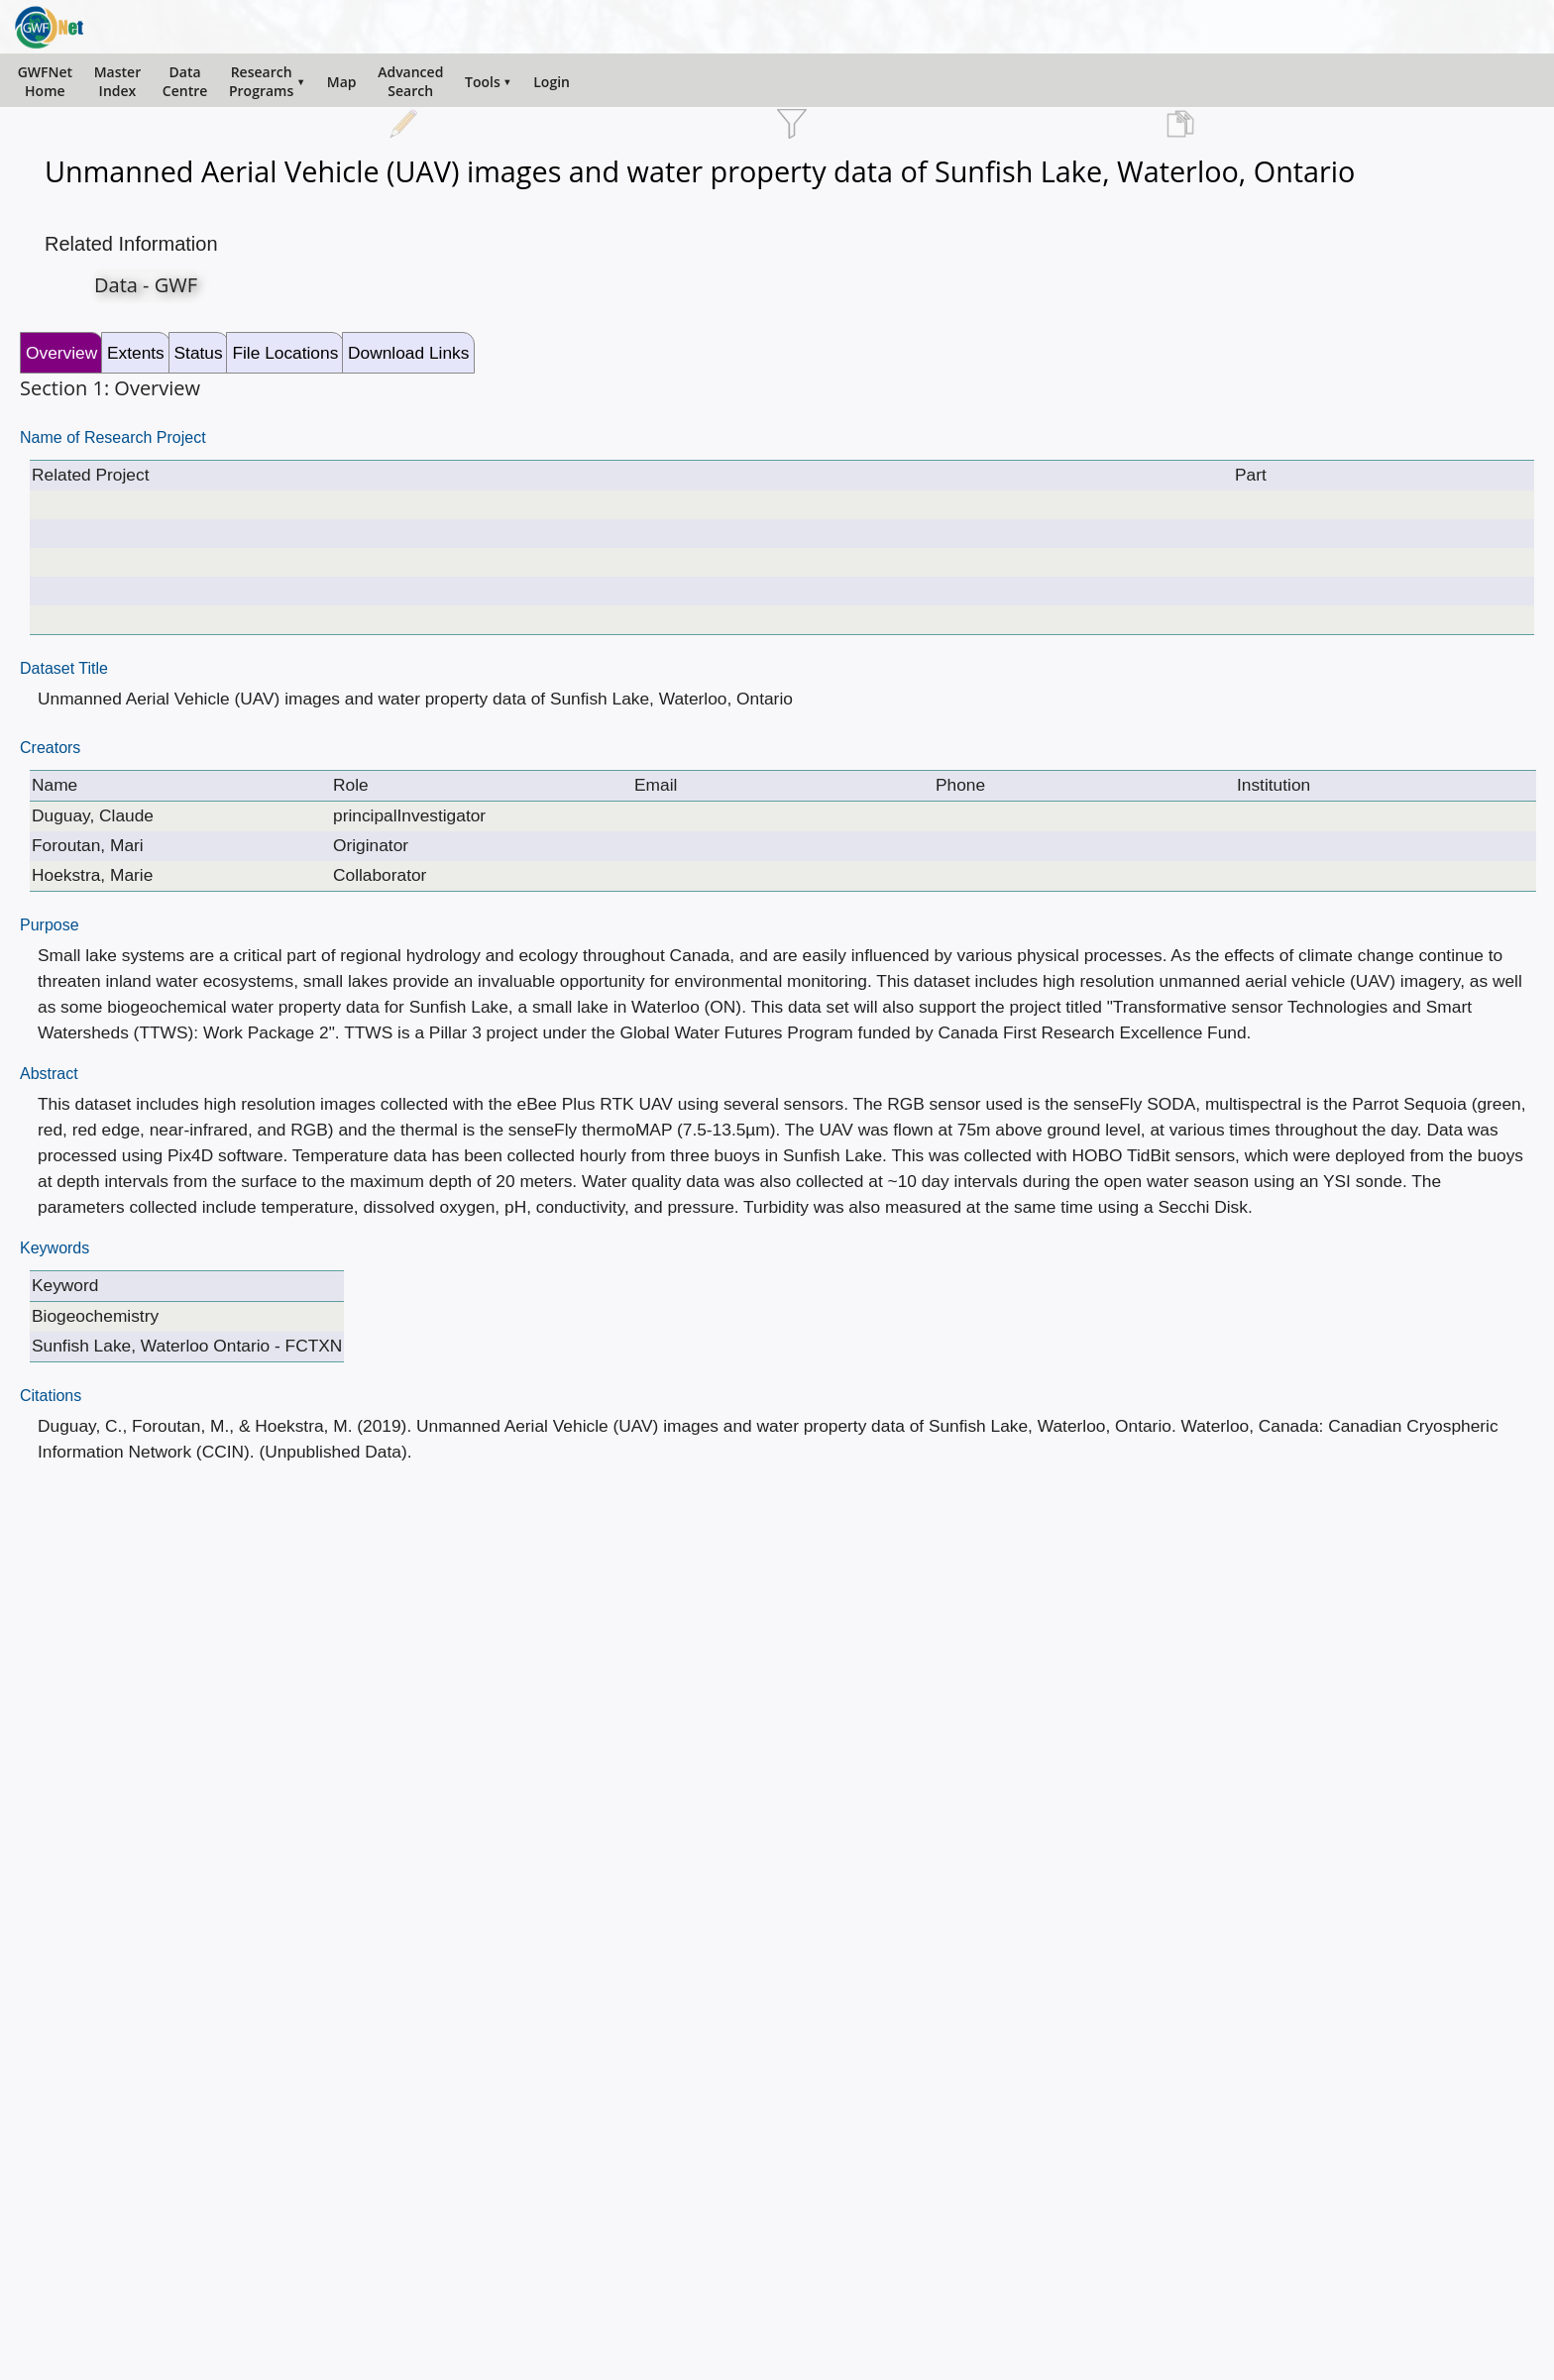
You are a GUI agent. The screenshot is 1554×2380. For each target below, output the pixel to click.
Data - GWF (145, 284)
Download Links (408, 353)
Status (198, 353)
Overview (61, 353)
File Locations (285, 353)
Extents (136, 353)
